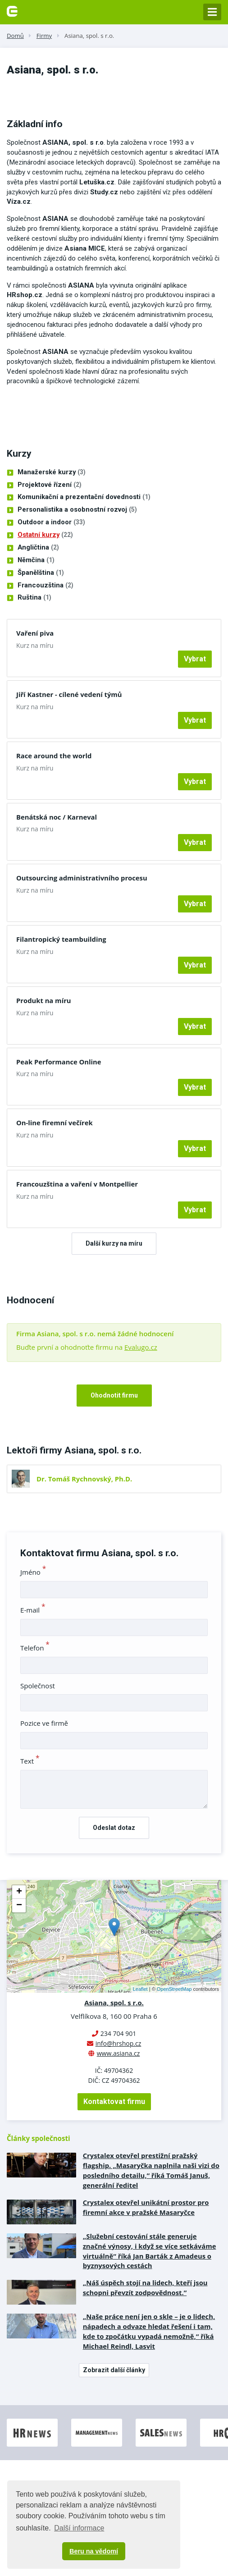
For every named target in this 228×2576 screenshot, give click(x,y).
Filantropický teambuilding (61, 939)
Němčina (36, 560)
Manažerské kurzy (52, 472)
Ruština (34, 598)
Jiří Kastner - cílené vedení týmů (69, 694)
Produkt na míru (43, 1000)
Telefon (35, 1647)
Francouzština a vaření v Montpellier (77, 1183)
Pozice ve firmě (44, 1723)
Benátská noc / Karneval (56, 816)
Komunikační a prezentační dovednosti (84, 497)
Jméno (33, 1572)
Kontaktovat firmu (114, 2101)
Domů (15, 36)
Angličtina (38, 548)
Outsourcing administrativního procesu (81, 877)
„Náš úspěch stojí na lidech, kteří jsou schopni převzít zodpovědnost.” (145, 2287)
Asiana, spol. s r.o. (89, 36)
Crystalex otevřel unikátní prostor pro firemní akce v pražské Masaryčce (146, 2207)
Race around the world (53, 755)
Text (30, 1760)
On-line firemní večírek (54, 1122)
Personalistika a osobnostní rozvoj (77, 510)
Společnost (37, 1685)
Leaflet (140, 1989)
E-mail (33, 1609)
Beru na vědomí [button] (93, 2551)
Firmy (44, 36)
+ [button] (19, 1892)
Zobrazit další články (114, 2370)
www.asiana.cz (118, 2053)
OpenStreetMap (174, 1989)
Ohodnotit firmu (114, 1395)
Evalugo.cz (140, 1347)
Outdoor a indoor (51, 522)
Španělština (41, 573)
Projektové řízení (50, 485)
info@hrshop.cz (118, 2043)
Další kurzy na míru (114, 1243)
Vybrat (195, 659)
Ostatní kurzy (45, 535)
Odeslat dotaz (114, 1827)
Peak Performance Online (58, 1061)
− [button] (19, 1905)
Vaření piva (35, 632)
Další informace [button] (79, 2528)
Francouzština (45, 586)
